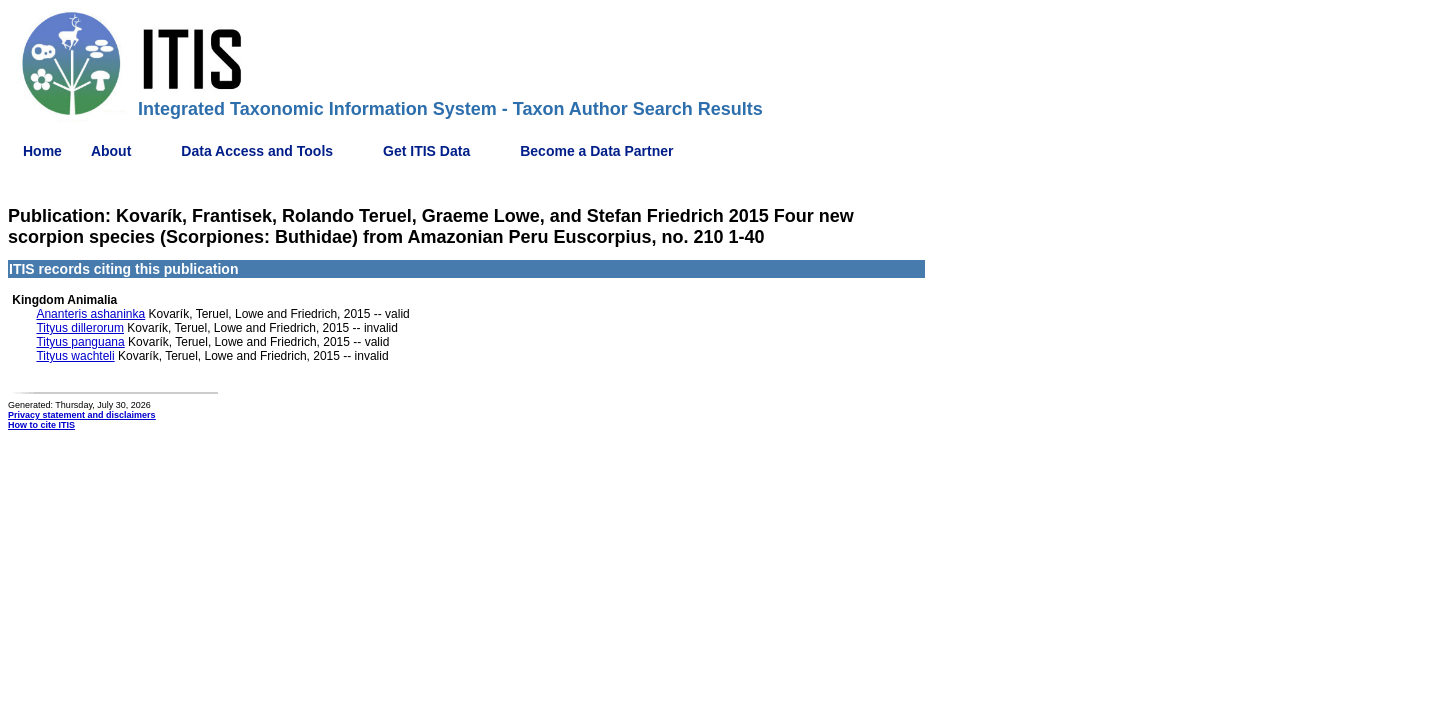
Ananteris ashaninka (90, 314)
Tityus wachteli (75, 356)
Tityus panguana (80, 342)
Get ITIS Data (426, 151)
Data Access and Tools (257, 151)
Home (42, 151)
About (111, 151)
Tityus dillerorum (80, 328)
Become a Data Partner (596, 151)
